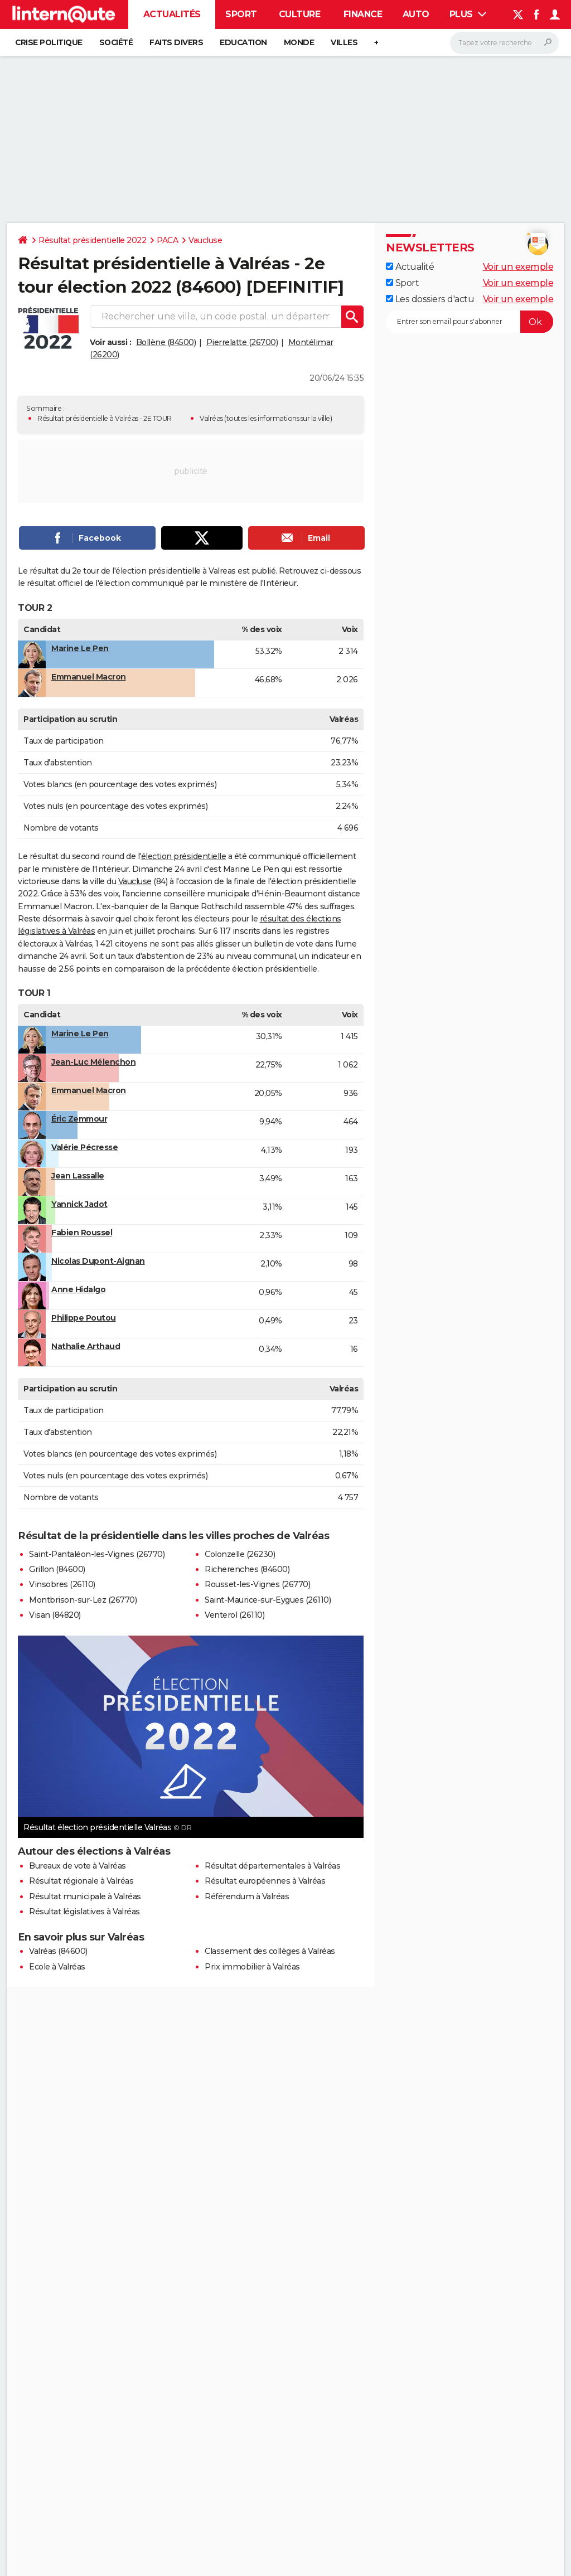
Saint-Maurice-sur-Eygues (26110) (268, 1600)
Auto (416, 14)
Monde (299, 42)
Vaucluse (205, 240)
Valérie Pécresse (84, 1147)
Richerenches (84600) (247, 1569)
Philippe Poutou (83, 1318)
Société (116, 42)
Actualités (172, 14)
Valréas (211, 418)
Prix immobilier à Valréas (252, 1967)
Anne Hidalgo (78, 1289)
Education (243, 42)
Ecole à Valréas (57, 1967)
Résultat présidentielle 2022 (92, 240)
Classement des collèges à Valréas (270, 1951)
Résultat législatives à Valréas (84, 1911)
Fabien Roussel (81, 1233)
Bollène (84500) (166, 342)
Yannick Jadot (79, 1204)
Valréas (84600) (58, 1951)
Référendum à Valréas (247, 1896)
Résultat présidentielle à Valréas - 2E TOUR (104, 418)
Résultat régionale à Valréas (81, 1881)
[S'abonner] (469, 322)
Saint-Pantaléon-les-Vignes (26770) (96, 1554)
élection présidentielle (183, 856)
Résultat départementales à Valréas (272, 1866)
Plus (468, 14)
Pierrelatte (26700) (242, 342)
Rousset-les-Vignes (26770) (257, 1584)
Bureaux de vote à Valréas (77, 1866)
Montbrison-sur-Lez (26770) (83, 1600)
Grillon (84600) (57, 1569)
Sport (241, 14)
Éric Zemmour (79, 1119)
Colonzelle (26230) (240, 1554)
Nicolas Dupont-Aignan (98, 1261)
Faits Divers (176, 42)
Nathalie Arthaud (85, 1346)
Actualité (410, 266)
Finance (363, 14)
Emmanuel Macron (88, 677)
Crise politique (49, 42)
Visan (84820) (55, 1615)
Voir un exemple (518, 266)
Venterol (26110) (234, 1615)
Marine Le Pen (80, 648)
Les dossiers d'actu (430, 299)
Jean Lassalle (77, 1176)
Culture (300, 14)
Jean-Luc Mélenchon (93, 1062)
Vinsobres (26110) (62, 1584)
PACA (167, 240)
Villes (344, 42)
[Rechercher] (504, 43)
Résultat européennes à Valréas (265, 1881)
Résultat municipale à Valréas (85, 1896)
